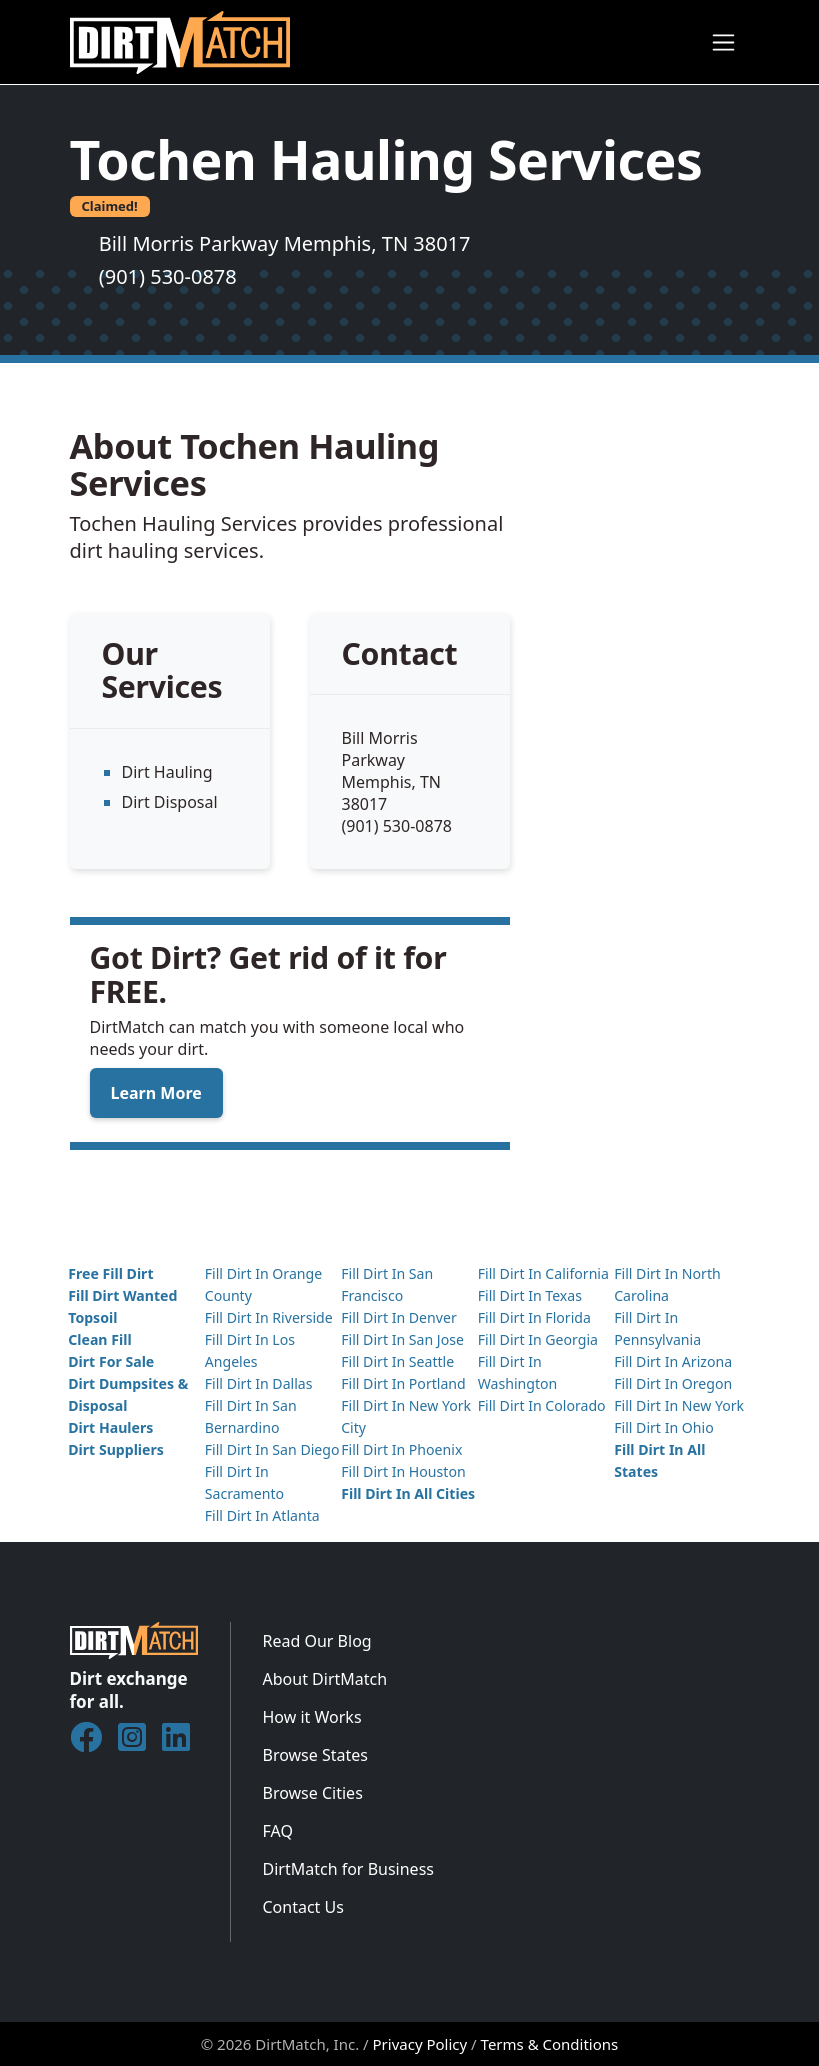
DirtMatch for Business (348, 1869)
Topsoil (92, 1317)
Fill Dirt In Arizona (673, 1361)
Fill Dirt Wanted (122, 1295)
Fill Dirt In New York (679, 1405)
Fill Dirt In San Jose (402, 1339)
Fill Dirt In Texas (530, 1295)
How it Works (312, 1717)
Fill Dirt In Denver (399, 1317)
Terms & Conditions (550, 2044)
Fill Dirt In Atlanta (262, 1515)
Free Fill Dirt (110, 1273)
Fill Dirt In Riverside (269, 1317)
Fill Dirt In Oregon (673, 1383)
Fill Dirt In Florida (534, 1317)
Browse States (315, 1755)
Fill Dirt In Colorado (542, 1405)
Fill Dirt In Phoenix (401, 1449)
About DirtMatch (325, 1679)
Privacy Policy (420, 2044)
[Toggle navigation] (723, 42)
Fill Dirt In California (543, 1273)
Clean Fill (99, 1339)
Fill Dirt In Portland (403, 1383)
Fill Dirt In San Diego (272, 1449)
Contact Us (303, 1907)
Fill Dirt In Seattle (397, 1361)
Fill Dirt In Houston (403, 1471)
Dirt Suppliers (116, 1449)
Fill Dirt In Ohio (664, 1427)
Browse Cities (313, 1793)
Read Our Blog (317, 1641)
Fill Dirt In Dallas (259, 1383)
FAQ (278, 1831)
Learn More (156, 1093)
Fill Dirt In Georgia (538, 1339)
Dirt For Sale (111, 1361)
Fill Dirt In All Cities (408, 1493)
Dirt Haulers (110, 1427)
